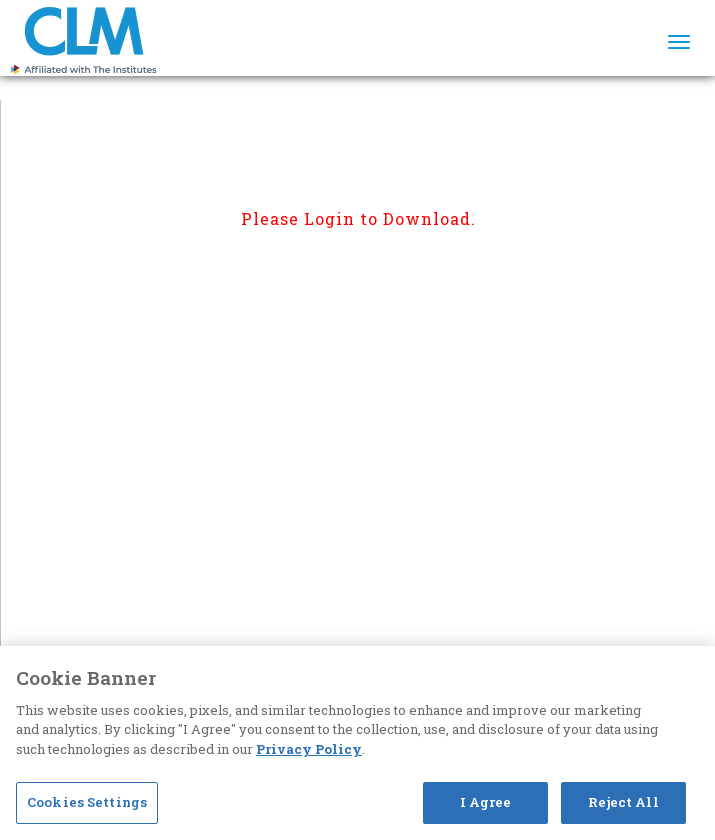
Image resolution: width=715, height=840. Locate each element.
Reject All (623, 802)
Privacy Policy (309, 749)
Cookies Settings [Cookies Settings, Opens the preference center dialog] (87, 802)
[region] (357, 743)
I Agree (486, 802)
